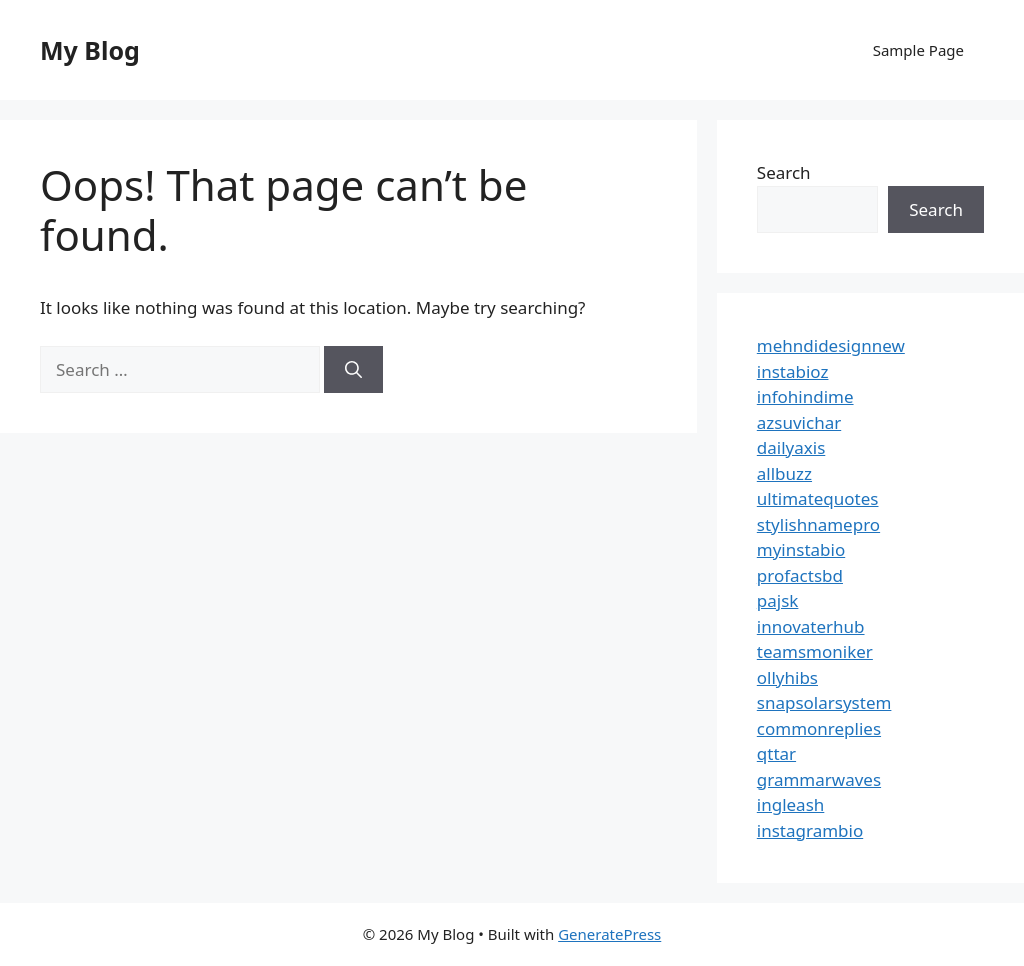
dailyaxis (791, 447)
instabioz (793, 371)
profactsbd (800, 575)
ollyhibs (787, 677)
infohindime (805, 396)
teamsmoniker (815, 651)
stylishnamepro (818, 524)
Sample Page (918, 50)
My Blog (90, 50)
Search (784, 172)
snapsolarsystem (824, 702)
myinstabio (801, 549)
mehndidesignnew (831, 345)
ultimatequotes (818, 498)
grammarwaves (819, 779)
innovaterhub (811, 626)
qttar (776, 753)
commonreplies (819, 728)
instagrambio (810, 830)
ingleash (791, 804)
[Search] (353, 370)
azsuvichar (799, 422)
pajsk (778, 600)
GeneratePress (609, 934)
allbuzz (784, 473)
